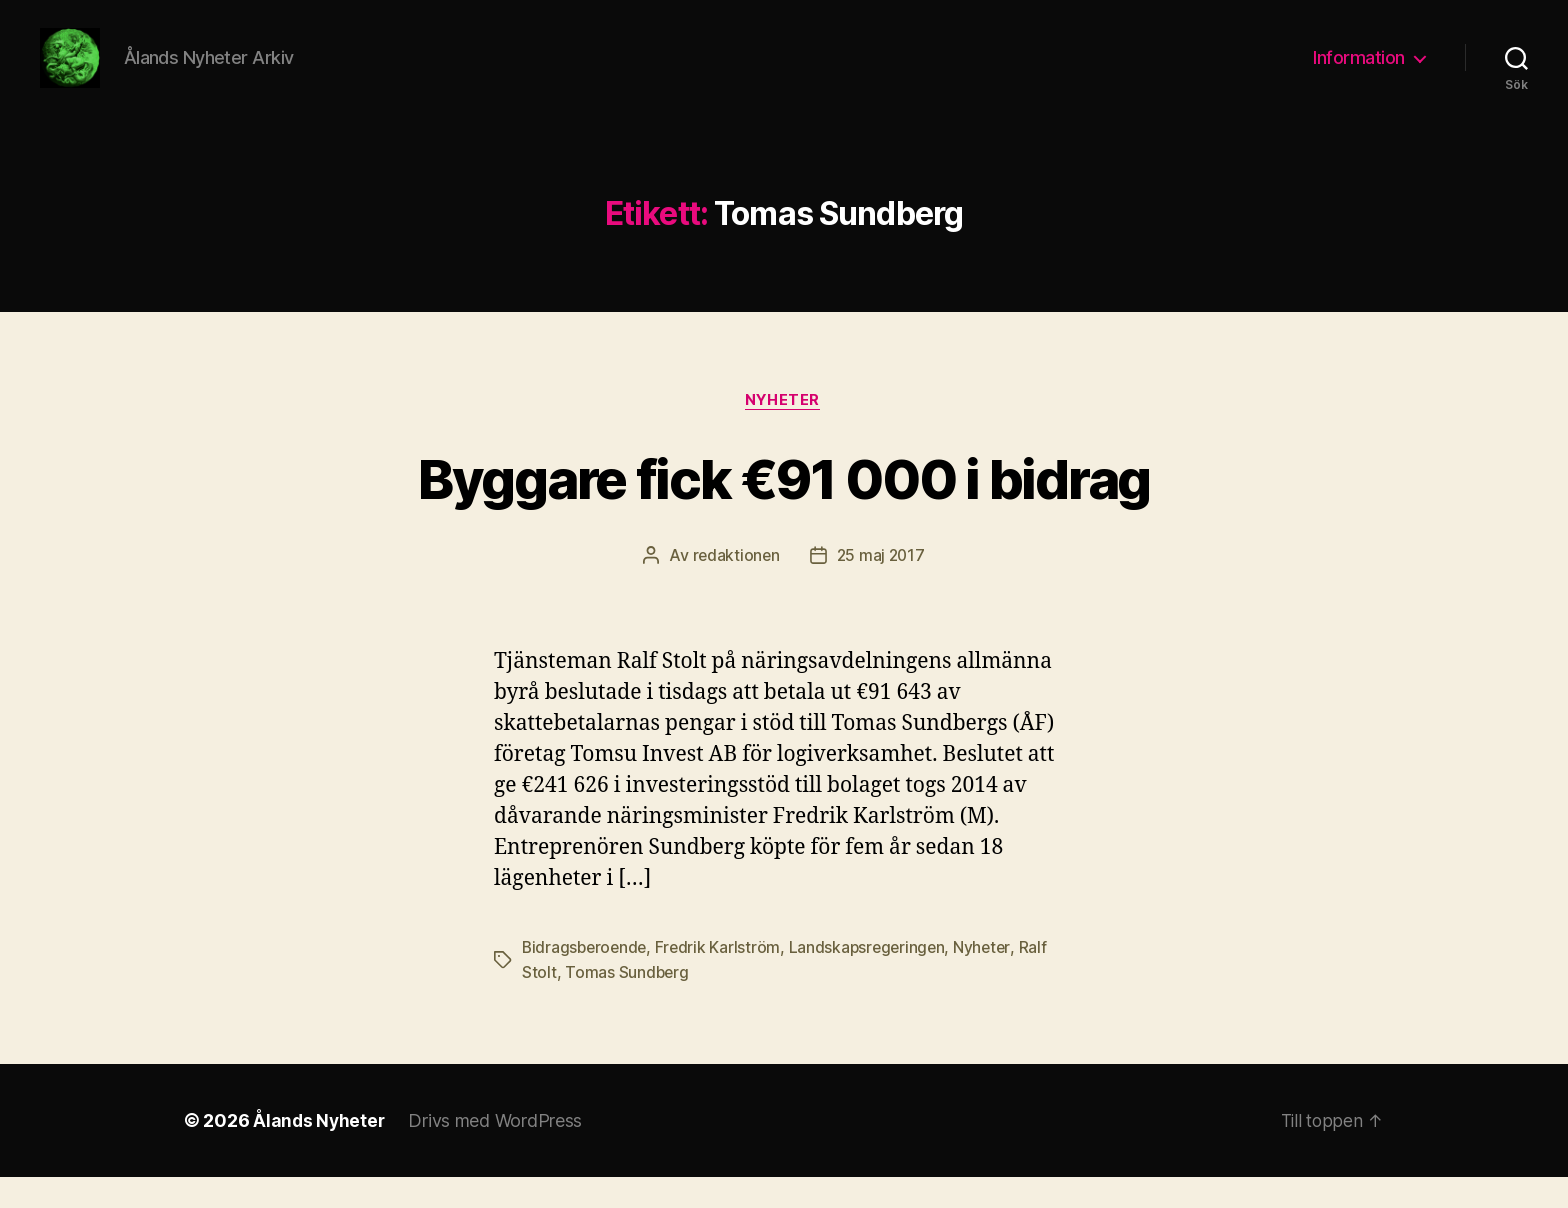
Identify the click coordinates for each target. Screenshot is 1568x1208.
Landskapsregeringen (874, 979)
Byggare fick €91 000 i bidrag (784, 507)
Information (1359, 72)
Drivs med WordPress (498, 1151)
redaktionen (734, 587)
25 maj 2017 (881, 587)
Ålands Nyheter (320, 1151)
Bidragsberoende (586, 979)
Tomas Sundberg (627, 1003)
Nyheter (784, 431)
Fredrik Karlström (722, 979)
